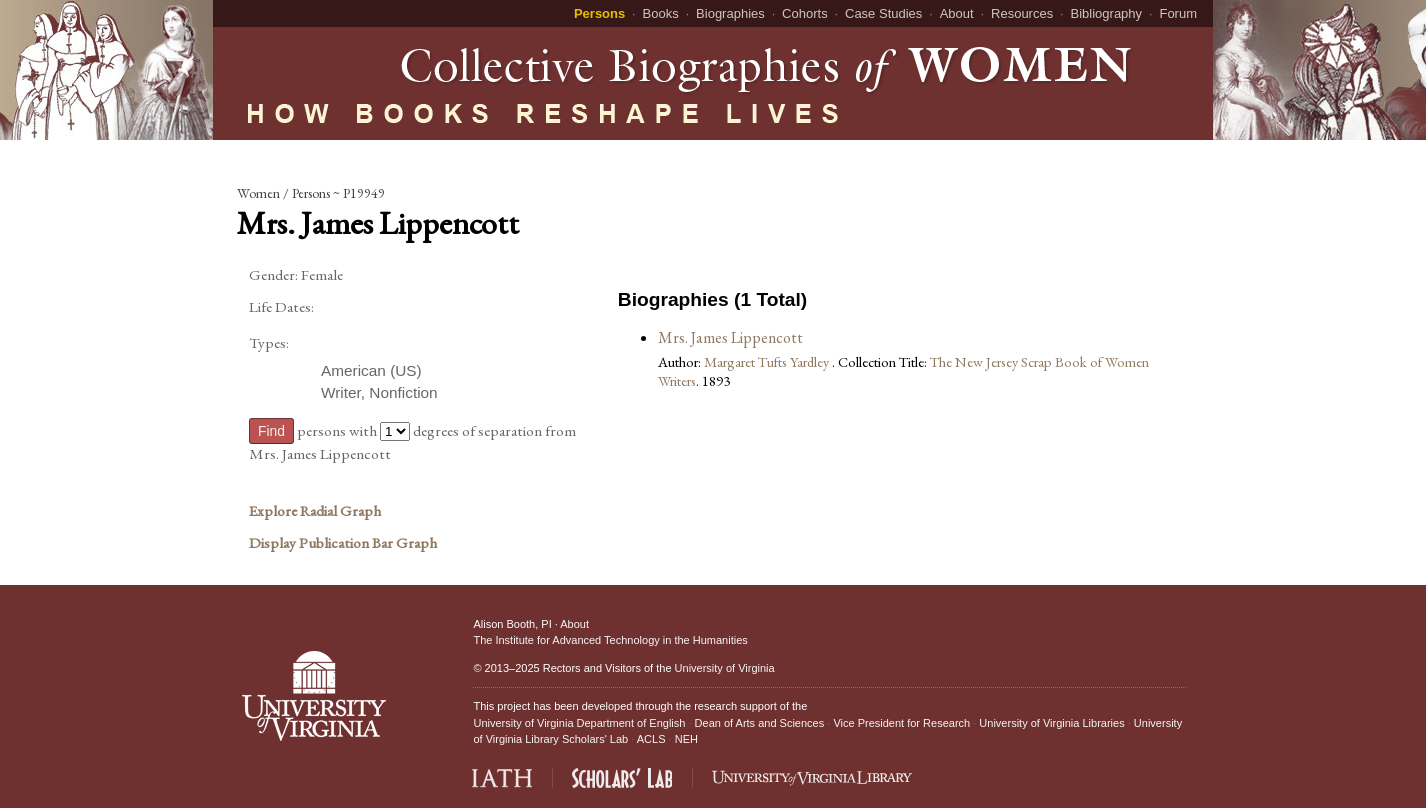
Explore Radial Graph (315, 511)
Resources (1022, 13)
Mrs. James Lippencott (730, 337)
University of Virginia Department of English (579, 723)
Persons (599, 13)
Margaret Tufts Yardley (768, 361)
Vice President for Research (901, 723)
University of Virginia (725, 668)
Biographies (730, 13)
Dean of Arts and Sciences (760, 723)
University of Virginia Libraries (1051, 723)
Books (661, 13)
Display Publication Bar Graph (343, 543)
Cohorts (805, 13)
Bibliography (1107, 13)
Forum (1178, 13)
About (957, 13)
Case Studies (883, 13)
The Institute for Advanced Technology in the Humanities (610, 640)
